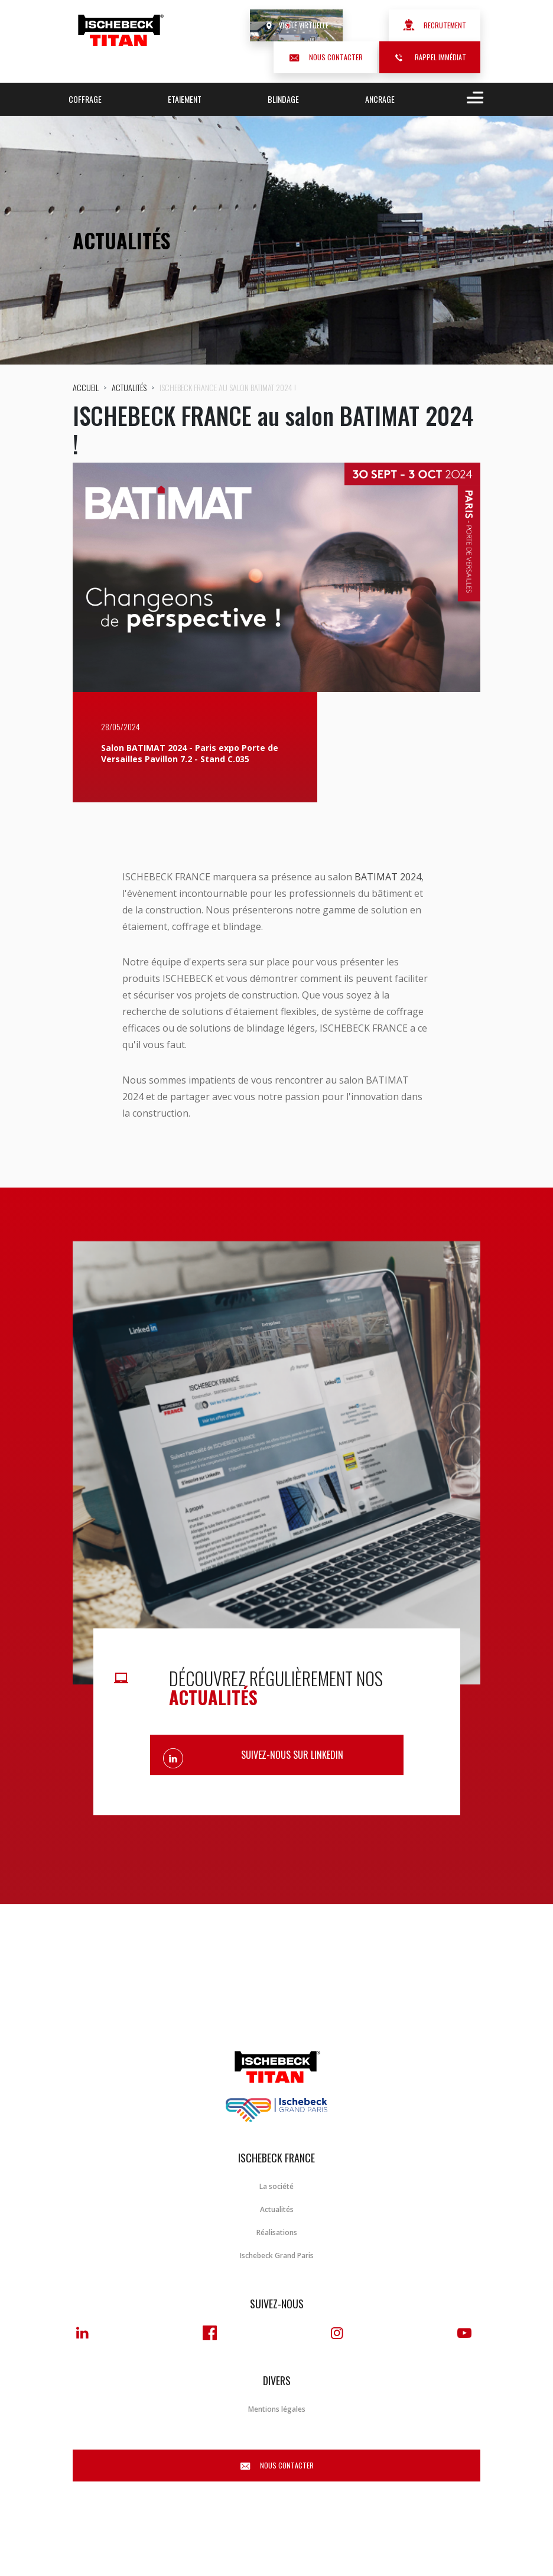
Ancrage (380, 99)
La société (276, 2186)
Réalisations (276, 2232)
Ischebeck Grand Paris (277, 2255)
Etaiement (184, 99)
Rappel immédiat (429, 57)
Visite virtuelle (296, 25)
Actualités (129, 387)
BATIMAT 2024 (387, 876)
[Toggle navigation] (472, 99)
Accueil (86, 387)
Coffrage (85, 99)
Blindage (283, 99)
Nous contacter (325, 57)
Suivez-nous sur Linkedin (292, 1755)
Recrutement (434, 25)
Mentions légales (276, 2409)
